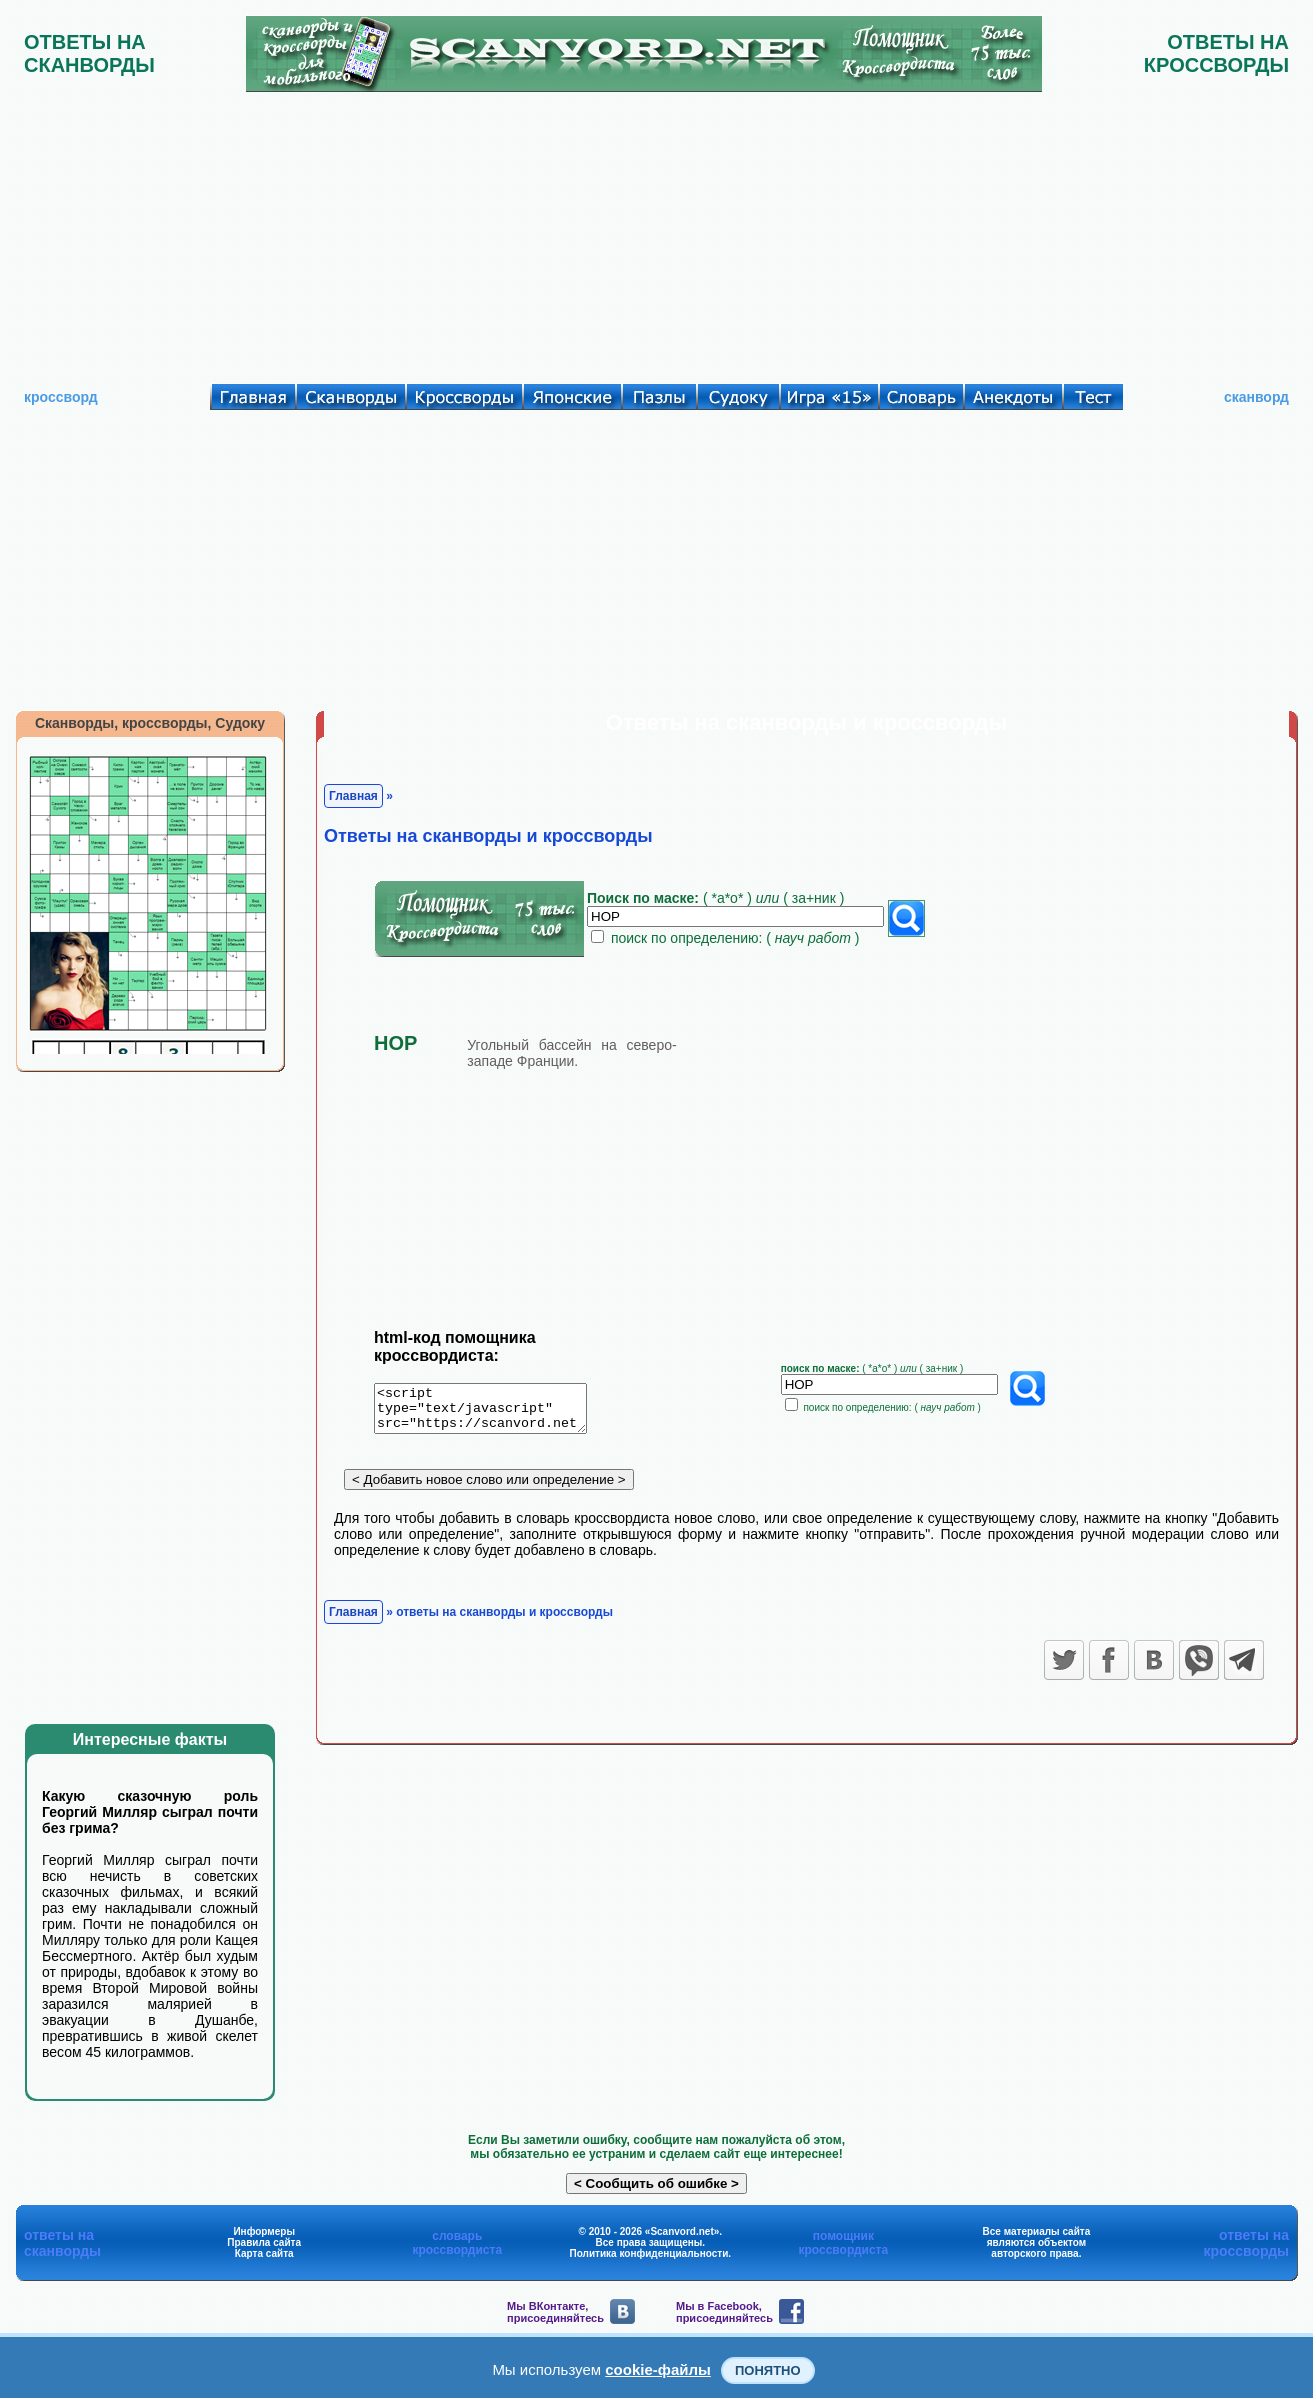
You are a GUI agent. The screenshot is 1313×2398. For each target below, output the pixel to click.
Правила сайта (264, 2242)
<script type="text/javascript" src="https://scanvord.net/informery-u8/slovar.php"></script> (492, 1412)
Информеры (264, 2231)
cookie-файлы (658, 2369)
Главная (353, 796)
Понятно (768, 2370)
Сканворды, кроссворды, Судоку (150, 723)
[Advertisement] (657, 233)
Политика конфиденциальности (649, 2253)
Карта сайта (264, 2253)
